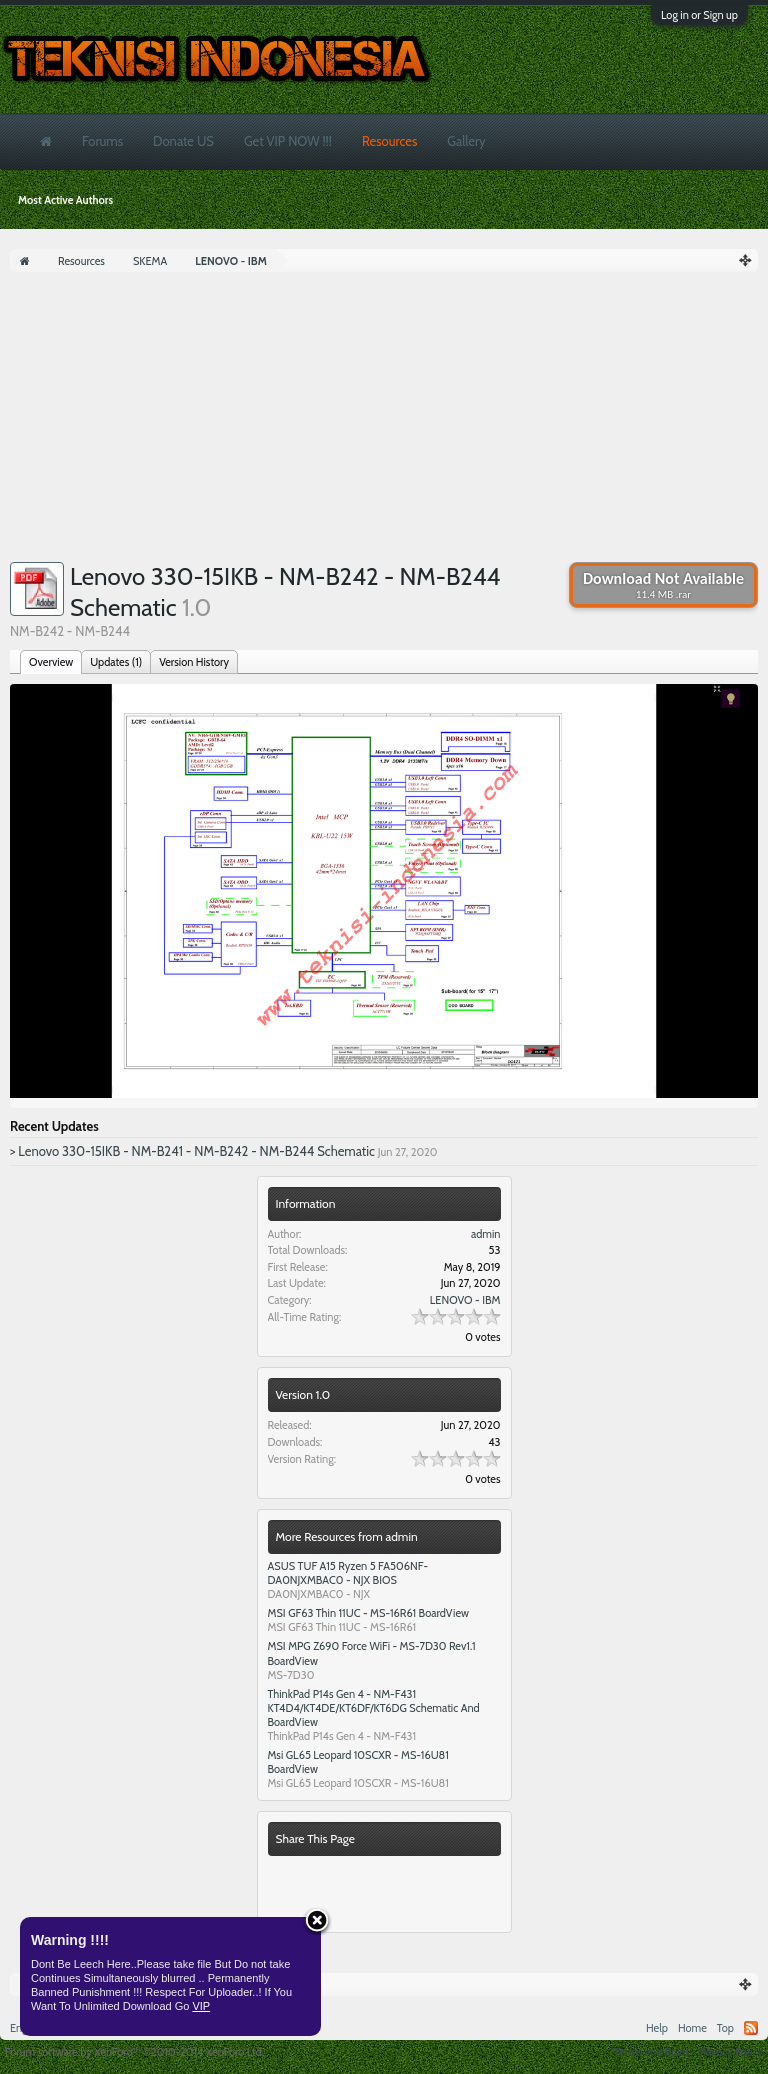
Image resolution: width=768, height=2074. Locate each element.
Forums (102, 141)
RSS (751, 2028)
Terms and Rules (652, 2052)
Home (692, 2028)
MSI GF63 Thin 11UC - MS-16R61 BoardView (369, 1613)
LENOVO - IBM (465, 1300)
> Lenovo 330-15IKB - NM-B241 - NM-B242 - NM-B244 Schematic (192, 1151)
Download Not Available (663, 585)
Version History (194, 662)
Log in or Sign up (699, 15)
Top (725, 2028)
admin (486, 1234)
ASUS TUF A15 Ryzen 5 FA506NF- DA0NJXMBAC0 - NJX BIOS (348, 1573)
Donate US (183, 141)
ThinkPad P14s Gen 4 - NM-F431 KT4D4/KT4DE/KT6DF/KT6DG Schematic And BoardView (374, 1708)
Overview (51, 662)
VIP (201, 2006)
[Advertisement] (384, 422)
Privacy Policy (731, 2052)
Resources (389, 141)
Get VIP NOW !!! (288, 141)
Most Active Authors (65, 200)
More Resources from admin (347, 1536)
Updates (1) (116, 662)
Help (657, 2028)
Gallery (466, 141)
